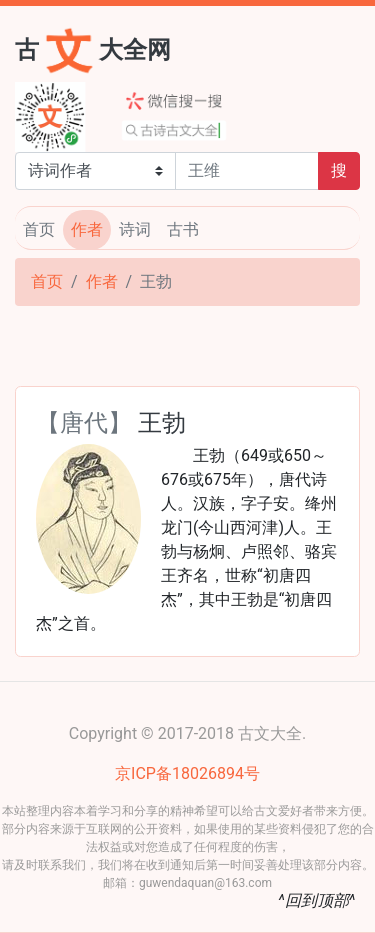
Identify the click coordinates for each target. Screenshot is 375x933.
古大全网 (93, 48)
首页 (39, 229)
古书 (183, 229)
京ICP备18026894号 (187, 773)
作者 (87, 229)
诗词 (135, 229)
